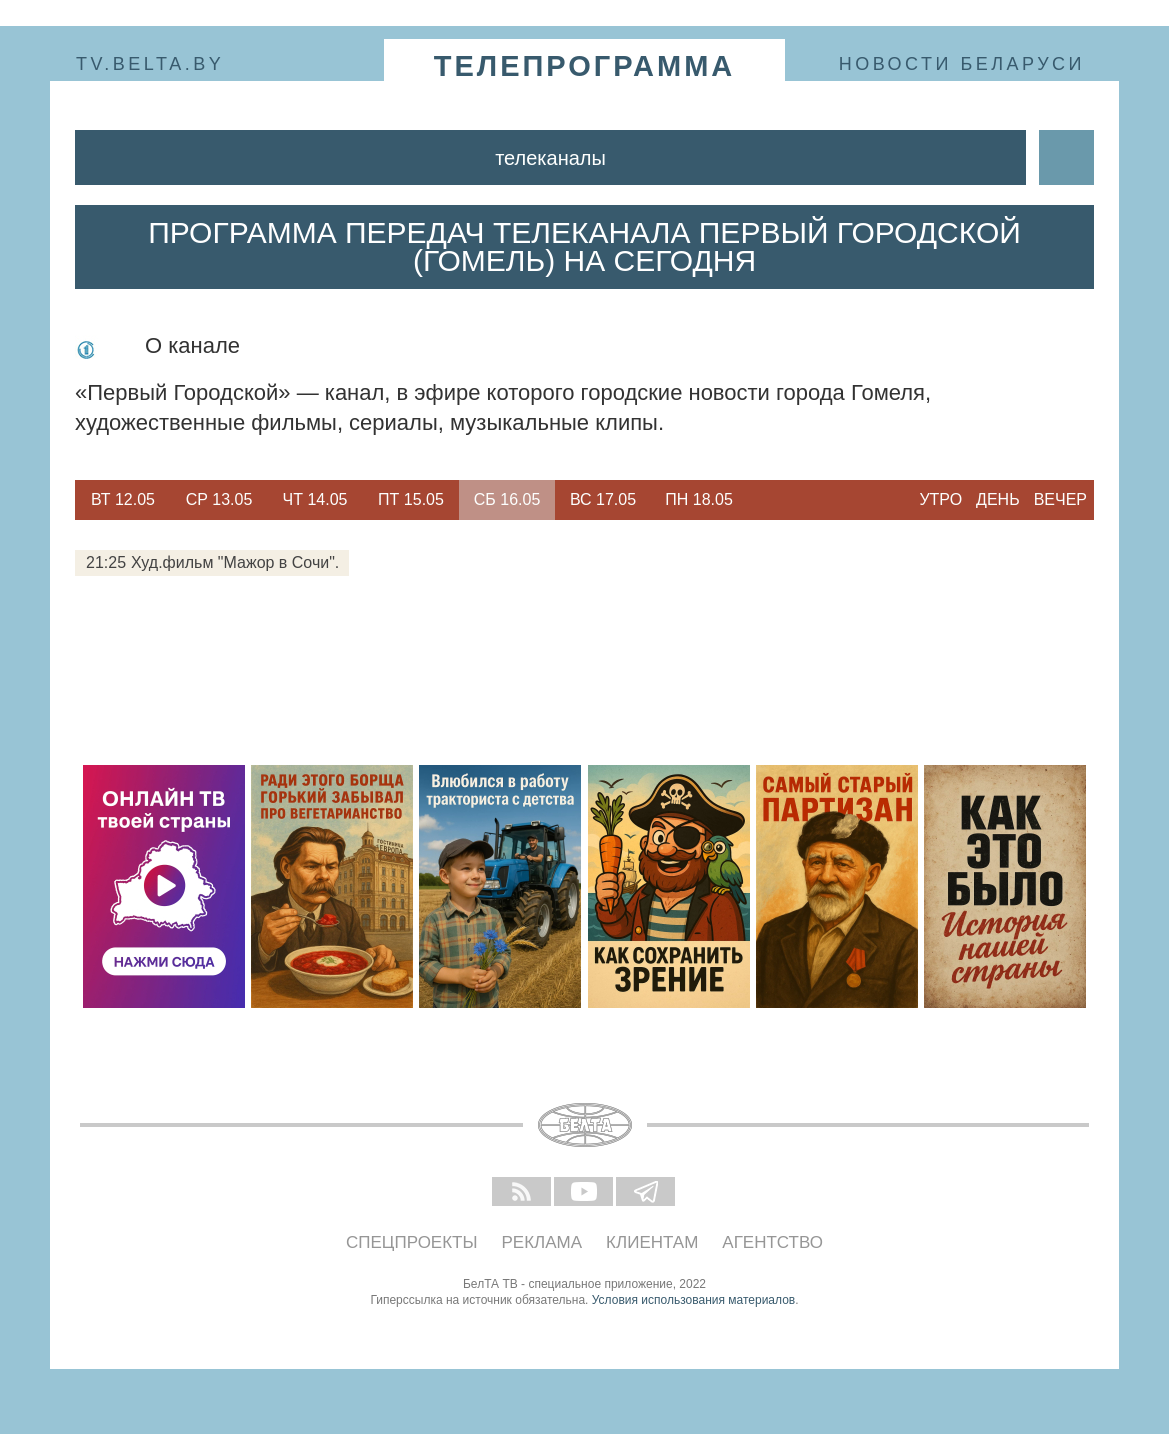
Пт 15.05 (411, 499)
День (998, 499)
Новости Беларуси (962, 64)
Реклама (542, 1242)
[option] (123, 500)
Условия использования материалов (693, 1300)
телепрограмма (585, 66)
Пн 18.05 (699, 499)
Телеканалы (550, 158)
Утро (940, 499)
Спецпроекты (412, 1242)
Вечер (1060, 499)
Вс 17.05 (603, 499)
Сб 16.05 (507, 499)
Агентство (772, 1242)
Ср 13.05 (219, 499)
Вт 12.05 (123, 499)
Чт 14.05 (315, 499)
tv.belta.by (150, 64)
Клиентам (652, 1242)
